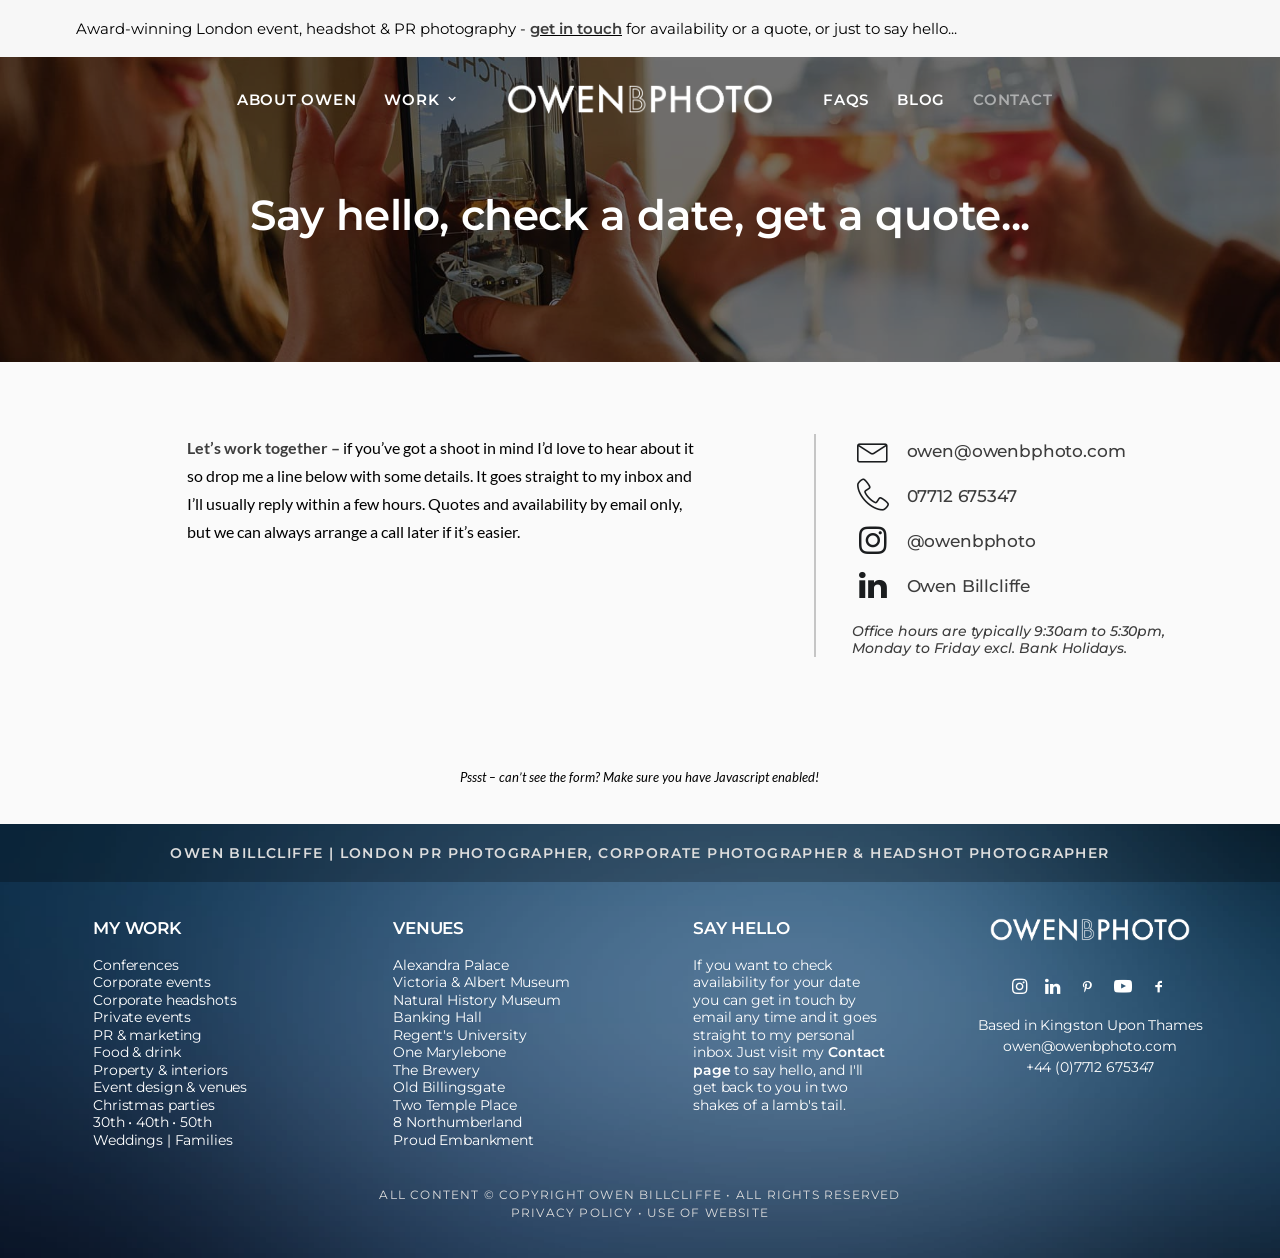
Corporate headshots (164, 1000)
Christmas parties (154, 1105)
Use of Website (708, 1212)
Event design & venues (170, 1087)
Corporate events (152, 982)
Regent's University (459, 1035)
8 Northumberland (457, 1122)
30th (108, 1122)
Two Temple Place (455, 1105)
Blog (921, 99)
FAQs (846, 99)
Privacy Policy (572, 1212)
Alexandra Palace (451, 965)
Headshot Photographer (989, 853)
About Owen (297, 99)
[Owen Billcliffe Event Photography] (640, 99)
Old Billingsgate (449, 1087)
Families (204, 1140)
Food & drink (136, 1052)
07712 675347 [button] (962, 496)
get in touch (576, 28)
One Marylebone (449, 1052)
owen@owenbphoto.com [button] (1016, 451)
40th (152, 1122)
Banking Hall (437, 1017)
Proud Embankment (463, 1140)
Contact (1012, 99)
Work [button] (420, 99)
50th (195, 1122)
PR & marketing (147, 1035)
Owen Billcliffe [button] (968, 586)
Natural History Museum (477, 1000)
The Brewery (436, 1070)
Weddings (128, 1140)
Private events (142, 1017)
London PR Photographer (464, 853)
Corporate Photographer (723, 853)
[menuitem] (297, 99)
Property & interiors (160, 1070)
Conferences (135, 965)
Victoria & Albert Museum (481, 982)
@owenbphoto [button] (971, 541)
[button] (872, 457)
